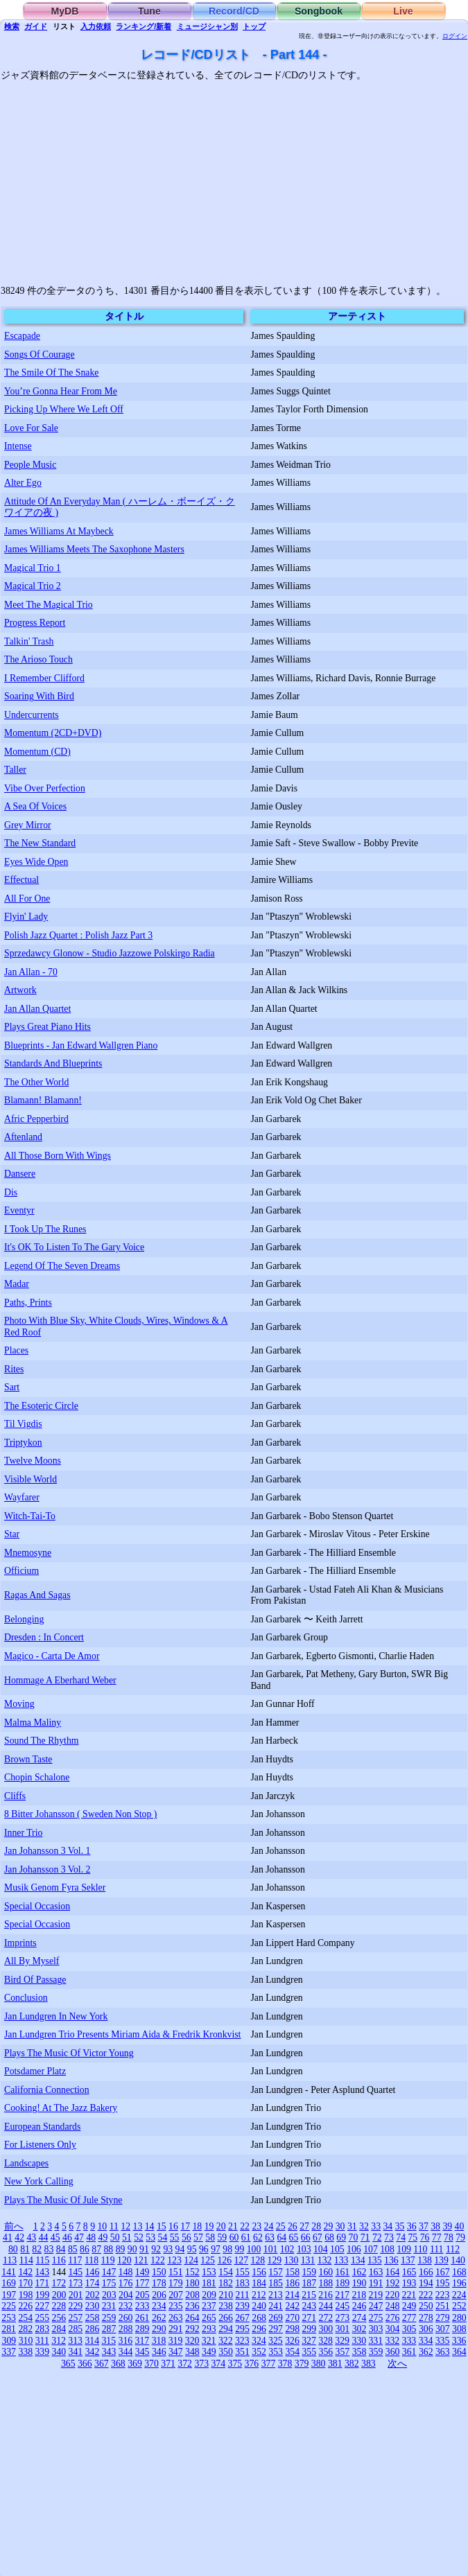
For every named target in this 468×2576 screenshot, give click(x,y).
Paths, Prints (28, 1302)
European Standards (42, 2126)
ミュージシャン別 (207, 26)
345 (142, 2352)
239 (242, 2306)
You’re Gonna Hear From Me (60, 391)
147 (109, 2272)
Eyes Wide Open (36, 862)
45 (55, 2237)
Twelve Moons (32, 1460)
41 (7, 2237)
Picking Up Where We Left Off (63, 409)
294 (225, 2329)
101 (270, 2249)
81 (25, 2249)
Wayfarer (22, 1497)
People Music (30, 464)
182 (225, 2283)
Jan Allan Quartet (37, 1009)
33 (376, 2226)
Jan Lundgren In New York (55, 2016)
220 (392, 2295)
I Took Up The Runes (45, 1229)
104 (320, 2249)
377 (268, 2363)
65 (294, 2237)
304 (392, 2329)
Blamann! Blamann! (43, 1100)
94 (180, 2249)
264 (192, 2318)
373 (201, 2363)
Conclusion (26, 1997)
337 (8, 2352)
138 (424, 2260)
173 (76, 2283)
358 (359, 2352)
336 (459, 2341)
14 (150, 2226)
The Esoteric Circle (41, 1406)
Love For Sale (31, 428)
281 (8, 2329)
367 (101, 2363)
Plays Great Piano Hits (47, 1027)
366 (85, 2363)
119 (107, 2260)
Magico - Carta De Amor (51, 1656)
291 (175, 2329)
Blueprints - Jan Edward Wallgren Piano (80, 1045)
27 (304, 2226)
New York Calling (38, 2181)
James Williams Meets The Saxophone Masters (94, 549)
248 (392, 2306)
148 (126, 2272)
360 (392, 2352)
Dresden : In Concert (44, 1637)
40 (460, 2226)
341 (76, 2352)
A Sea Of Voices (35, 806)
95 (192, 2249)
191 (376, 2283)
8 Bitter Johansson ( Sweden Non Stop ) (80, 1814)
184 (259, 2283)
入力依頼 (95, 26)
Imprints (20, 1943)
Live (403, 11)
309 (9, 2341)
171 (42, 2283)
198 (26, 2295)
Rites (14, 1369)
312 (58, 2341)
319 (175, 2341)
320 (192, 2341)
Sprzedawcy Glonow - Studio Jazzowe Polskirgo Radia (109, 953)
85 (73, 2249)
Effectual (21, 880)
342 (92, 2352)
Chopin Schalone (36, 1777)
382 (352, 2363)
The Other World (36, 1082)
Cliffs (15, 1796)
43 (31, 2237)
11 (114, 2226)
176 (126, 2283)
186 (292, 2283)
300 (326, 2329)
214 (292, 2295)
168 (459, 2272)
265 (209, 2318)
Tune (149, 11)
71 (365, 2237)
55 (175, 2237)
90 (132, 2249)
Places (16, 1350)
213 (275, 2295)
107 (370, 2249)
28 (316, 2226)
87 (96, 2249)
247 (376, 2306)
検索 (11, 26)
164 (392, 2272)
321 (209, 2341)
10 (102, 2226)
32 (364, 2226)
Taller (15, 769)
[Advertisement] (234, 179)
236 (192, 2306)
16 (173, 2226)
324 (259, 2341)
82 (37, 2249)
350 (225, 2352)
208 (192, 2295)
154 (225, 2272)
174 (92, 2283)
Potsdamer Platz (35, 2071)
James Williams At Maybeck (59, 531)
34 (387, 2226)
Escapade (22, 336)
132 (325, 2260)
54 (163, 2237)
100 (254, 2249)
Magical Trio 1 (32, 568)
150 (159, 2272)
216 (325, 2295)
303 (376, 2329)
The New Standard (40, 843)
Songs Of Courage (39, 354)
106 (354, 2249)
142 (25, 2272)
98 (227, 2249)
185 (275, 2283)
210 (225, 2295)
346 (159, 2352)
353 (275, 2352)
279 (442, 2318)
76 (425, 2237)
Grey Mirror (27, 825)
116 (59, 2260)
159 (309, 2272)
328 (325, 2341)
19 (209, 2226)
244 (326, 2306)
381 (335, 2363)
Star (11, 1534)
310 (26, 2341)
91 (144, 2249)
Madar (16, 1284)
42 (19, 2237)
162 (359, 2272)
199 (42, 2295)
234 (159, 2306)
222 (426, 2295)
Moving (19, 1704)
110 (420, 2249)
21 (233, 2226)
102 (287, 2249)
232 (126, 2306)
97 (215, 2249)
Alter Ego (23, 482)
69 (341, 2237)
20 (221, 2226)
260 (126, 2318)
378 (285, 2363)
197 (9, 2295)
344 (126, 2352)
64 (281, 2237)
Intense (18, 446)
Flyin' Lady (26, 916)
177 (142, 2283)
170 (25, 2283)
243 (309, 2306)
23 (256, 2226)
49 (103, 2237)
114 (26, 2260)
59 (222, 2237)
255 (42, 2318)
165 (409, 2272)
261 (142, 2318)
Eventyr (19, 1210)
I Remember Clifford (44, 678)
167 (442, 2272)
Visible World (30, 1479)
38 (435, 2226)
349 (209, 2352)
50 (115, 2237)
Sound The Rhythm (41, 1740)
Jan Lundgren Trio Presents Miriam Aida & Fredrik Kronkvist (122, 2034)
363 (442, 2352)
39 (447, 2226)
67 (317, 2237)
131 (308, 2260)
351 (242, 2352)
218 (359, 2295)
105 (337, 2249)
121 (141, 2260)
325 (275, 2341)
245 (343, 2306)
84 (61, 2249)
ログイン (454, 36)
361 (409, 2352)
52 (139, 2237)
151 (175, 2272)
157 (275, 2272)
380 (318, 2363)
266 (225, 2318)
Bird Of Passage (35, 1979)
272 (326, 2318)
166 (426, 2272)
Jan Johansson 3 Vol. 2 (47, 1869)
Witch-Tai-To (29, 1516)
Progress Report (34, 622)
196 (459, 2283)
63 (270, 2237)
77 (437, 2237)
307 (442, 2329)
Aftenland (23, 1137)
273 (343, 2318)
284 (59, 2329)
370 (151, 2363)
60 (234, 2237)
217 (342, 2295)
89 (120, 2249)
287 (109, 2329)
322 (225, 2341)
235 (175, 2306)
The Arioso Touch (38, 659)
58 (210, 2237)
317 (142, 2341)
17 (185, 2226)
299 (309, 2329)
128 (258, 2260)
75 (412, 2237)
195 (442, 2283)
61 (246, 2237)
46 (67, 2237)
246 (359, 2306)
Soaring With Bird (39, 696)
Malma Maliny (32, 1722)
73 (389, 2237)
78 (448, 2237)
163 (376, 2272)
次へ (397, 2363)
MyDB (64, 11)
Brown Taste (28, 1759)
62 (258, 2237)
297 (275, 2329)
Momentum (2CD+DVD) (52, 733)
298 (292, 2329)
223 (442, 2295)
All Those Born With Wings (57, 1155)
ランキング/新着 (143, 26)
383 (368, 2363)
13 (138, 2226)
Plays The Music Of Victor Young (69, 2053)
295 (242, 2329)
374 (218, 2363)
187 (309, 2283)
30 (340, 2226)
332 (392, 2341)
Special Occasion (37, 1906)
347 (175, 2352)
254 (25, 2318)
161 (343, 2272)
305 (409, 2329)
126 (224, 2260)
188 (326, 2283)
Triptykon (23, 1442)
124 (191, 2260)
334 (426, 2341)
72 (377, 2237)
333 (409, 2341)
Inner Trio (23, 1833)
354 (292, 2352)
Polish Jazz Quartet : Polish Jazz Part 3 (78, 935)
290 (159, 2329)
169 (8, 2283)
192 (392, 2283)
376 (252, 2363)
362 (426, 2352)
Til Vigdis (23, 1424)
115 (42, 2260)
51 (127, 2237)
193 (409, 2283)
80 (13, 2249)
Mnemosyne (27, 1553)
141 (8, 2272)
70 (353, 2237)
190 (359, 2283)
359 (376, 2352)
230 (92, 2306)
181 (209, 2283)
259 (109, 2318)
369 (135, 2363)
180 (192, 2283)
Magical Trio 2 (32, 586)
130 (291, 2260)
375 (235, 2363)
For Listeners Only (40, 2144)
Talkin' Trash (28, 641)
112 (453, 2249)
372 (184, 2363)
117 (75, 2260)
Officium (21, 1571)
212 (259, 2295)
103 (304, 2249)
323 (242, 2341)
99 (240, 2249)
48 (91, 2237)
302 (359, 2329)
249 (409, 2306)
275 (376, 2318)
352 (259, 2352)
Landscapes (26, 2163)
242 (292, 2306)
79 (460, 2237)
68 (329, 2237)
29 (328, 2226)
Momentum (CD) (37, 751)
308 (459, 2329)
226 (25, 2306)
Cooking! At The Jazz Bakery (60, 2108)
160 (326, 2272)
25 (281, 2226)
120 (124, 2260)
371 (168, 2363)
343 (109, 2352)
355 (309, 2352)
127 (241, 2260)
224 (459, 2295)
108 (387, 2249)
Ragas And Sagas (37, 1595)
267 (242, 2318)
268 (259, 2318)
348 (192, 2352)
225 (8, 2306)
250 (426, 2306)
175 (109, 2283)
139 (441, 2260)
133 (341, 2260)
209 (209, 2295)
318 (159, 2341)
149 (142, 2272)
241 (275, 2306)
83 (49, 2249)
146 (92, 2272)
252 (459, 2306)
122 (157, 2260)
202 (92, 2295)
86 (84, 2249)
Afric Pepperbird (36, 1119)
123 (174, 2260)
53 (150, 2237)
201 (76, 2295)
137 (408, 2260)
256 (59, 2318)
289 (142, 2329)
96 (204, 2249)
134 (358, 2260)
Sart (11, 1387)
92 (156, 2249)
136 (391, 2260)
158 (292, 2272)
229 (76, 2306)
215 (309, 2295)
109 (404, 2249)
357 (343, 2352)
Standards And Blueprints (53, 1063)
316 (126, 2341)
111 (437, 2249)
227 (42, 2306)
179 (175, 2283)
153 (209, 2272)
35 (400, 2226)
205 (142, 2295)
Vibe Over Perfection (44, 788)
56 (186, 2237)
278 (426, 2318)
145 (76, 2272)
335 (442, 2341)
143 (42, 2272)
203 (109, 2295)
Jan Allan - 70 (31, 972)
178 (159, 2283)
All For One (27, 898)
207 (175, 2295)
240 (259, 2306)
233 (142, 2306)
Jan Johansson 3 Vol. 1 (47, 1851)
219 (375, 2295)
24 (269, 2226)
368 (118, 2363)
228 (59, 2306)
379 (302, 2363)
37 (423, 2226)
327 (309, 2341)
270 (292, 2318)
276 (392, 2318)
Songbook (319, 11)
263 (175, 2318)
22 (245, 2226)
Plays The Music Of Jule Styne (63, 2200)
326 (292, 2341)
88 (108, 2249)
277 (409, 2318)
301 (343, 2329)
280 (459, 2318)
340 (59, 2352)
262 (159, 2318)
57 (198, 2237)
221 (409, 2295)
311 (42, 2341)
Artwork (20, 990)
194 (426, 2283)
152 (192, 2272)
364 (459, 2352)
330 (359, 2341)
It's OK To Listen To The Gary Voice (74, 1247)
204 (126, 2295)
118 (91, 2260)
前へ (14, 2226)
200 (59, 2295)
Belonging (24, 1619)
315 (108, 2341)
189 (343, 2283)
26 (292, 2226)
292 (192, 2329)
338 (25, 2352)
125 (207, 2260)
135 (374, 2260)
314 (92, 2341)
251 (442, 2306)
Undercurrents (31, 715)
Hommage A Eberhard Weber (60, 1680)
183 (242, 2283)
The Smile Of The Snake (51, 372)
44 (44, 2237)
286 (92, 2329)
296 (259, 2329)
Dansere (19, 1173)
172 (59, 2283)
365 (68, 2363)
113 (10, 2260)
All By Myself (31, 1961)
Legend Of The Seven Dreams (62, 1266)
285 (76, 2329)
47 (79, 2237)
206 (159, 2295)
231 (109, 2306)
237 (209, 2306)
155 (242, 2272)
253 (8, 2318)
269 (275, 2318)
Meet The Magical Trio (48, 604)
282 (25, 2329)
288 (126, 2329)
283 (42, 2329)
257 (76, 2318)
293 (209, 2329)
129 (275, 2260)
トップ (254, 26)
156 (259, 2272)
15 (161, 2226)
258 (92, 2318)
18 (197, 2226)
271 (309, 2318)
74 (401, 2237)
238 (225, 2306)
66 (306, 2237)
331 (375, 2341)
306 (426, 2329)
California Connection (46, 2090)
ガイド (35, 26)
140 (458, 2260)
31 (352, 2226)
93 (168, 2249)
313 (75, 2341)
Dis (10, 1192)
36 (412, 2226)
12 (125, 2226)
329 (342, 2341)
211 (242, 2295)
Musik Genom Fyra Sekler (54, 1887)
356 (326, 2352)
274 (359, 2318)
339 (42, 2352)
